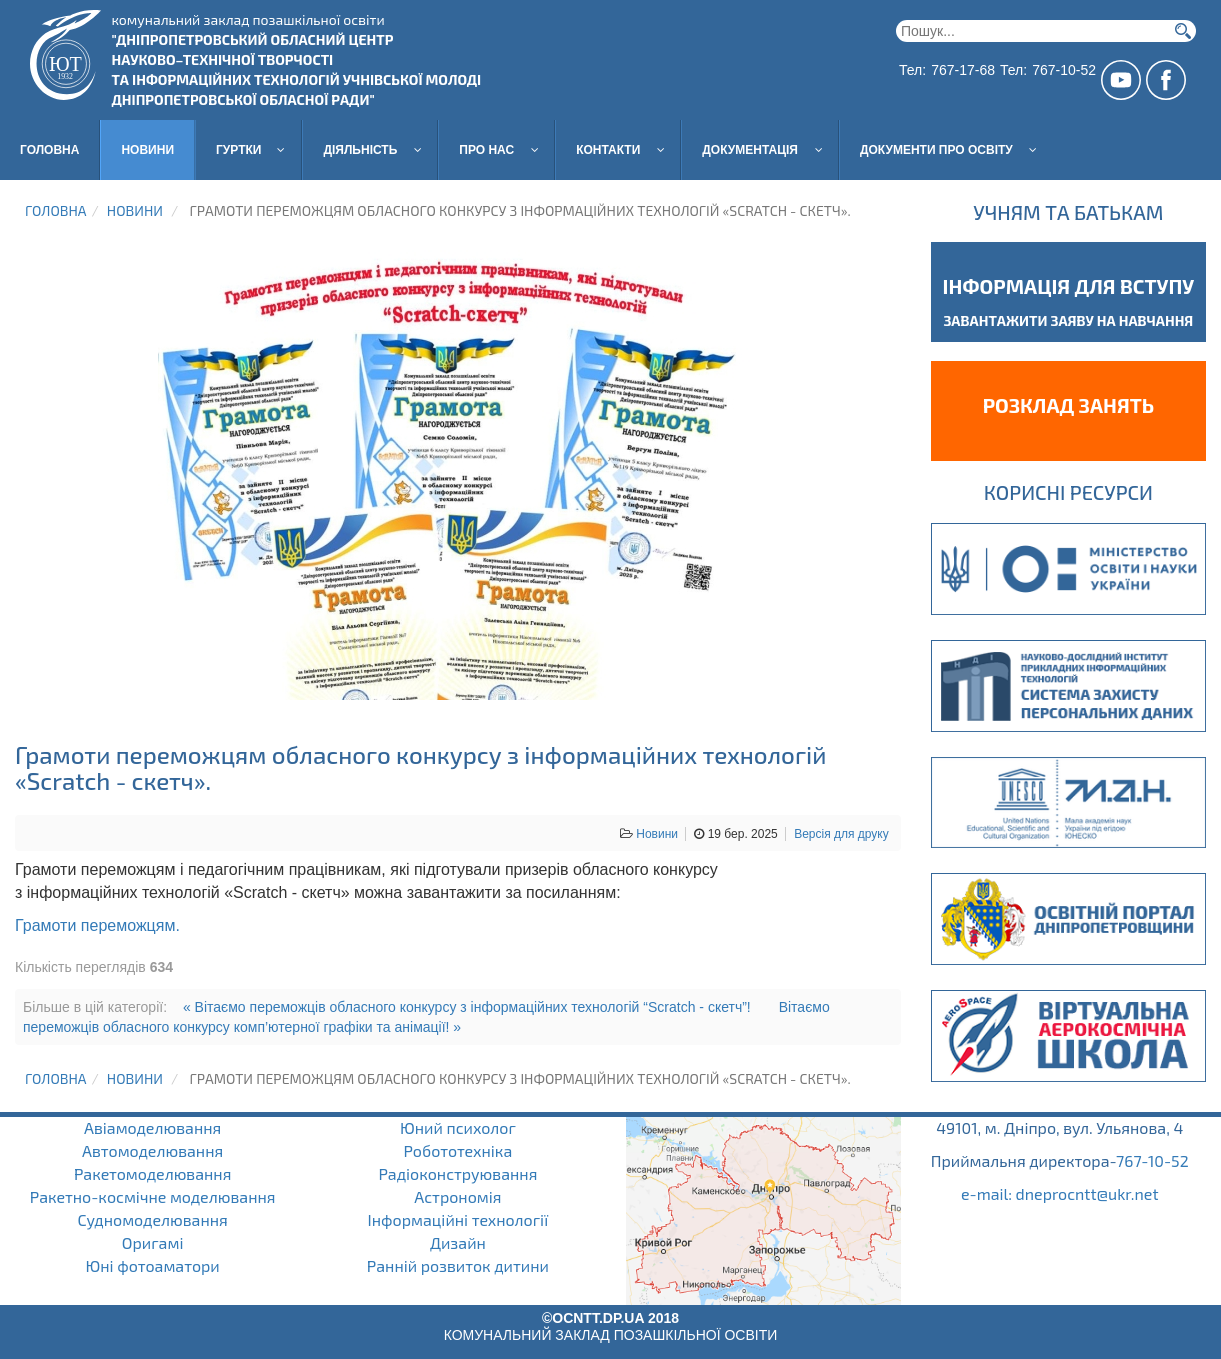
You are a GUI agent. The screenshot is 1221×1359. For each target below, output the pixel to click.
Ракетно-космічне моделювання (153, 1196)
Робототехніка (457, 1150)
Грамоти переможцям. (97, 925)
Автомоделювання (152, 1150)
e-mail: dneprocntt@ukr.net (1060, 1193)
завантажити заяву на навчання (1068, 320)
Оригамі (153, 1242)
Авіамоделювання (152, 1127)
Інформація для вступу (1069, 286)
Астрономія (457, 1196)
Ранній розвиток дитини (458, 1265)
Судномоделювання (153, 1219)
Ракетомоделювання (153, 1173)
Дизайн (458, 1242)
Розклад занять (1068, 405)
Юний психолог (458, 1127)
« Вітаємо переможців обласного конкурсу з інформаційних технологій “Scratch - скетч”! (467, 1007)
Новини (135, 210)
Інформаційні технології (458, 1219)
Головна (55, 210)
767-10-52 (1152, 1160)
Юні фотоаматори (152, 1265)
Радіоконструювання (457, 1173)
